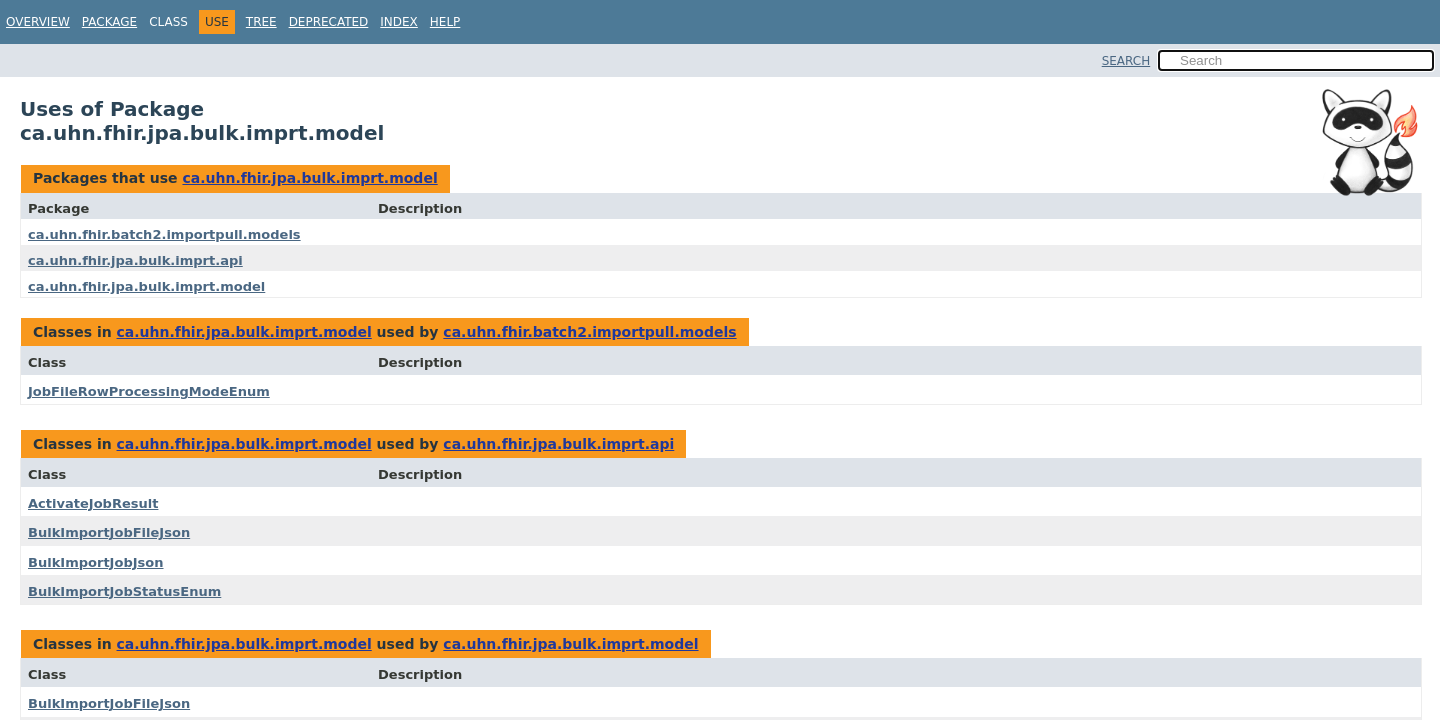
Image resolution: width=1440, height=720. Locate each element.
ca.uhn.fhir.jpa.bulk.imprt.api (135, 260)
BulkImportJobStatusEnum (124, 591)
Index (399, 22)
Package (109, 22)
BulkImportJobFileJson (109, 532)
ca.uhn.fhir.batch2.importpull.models (164, 234)
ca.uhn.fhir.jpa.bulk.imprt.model (309, 178)
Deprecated (329, 22)
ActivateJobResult (93, 503)
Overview (38, 22)
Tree (261, 22)
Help (445, 22)
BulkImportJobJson (96, 562)
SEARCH (1126, 61)
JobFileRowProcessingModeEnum (149, 391)
